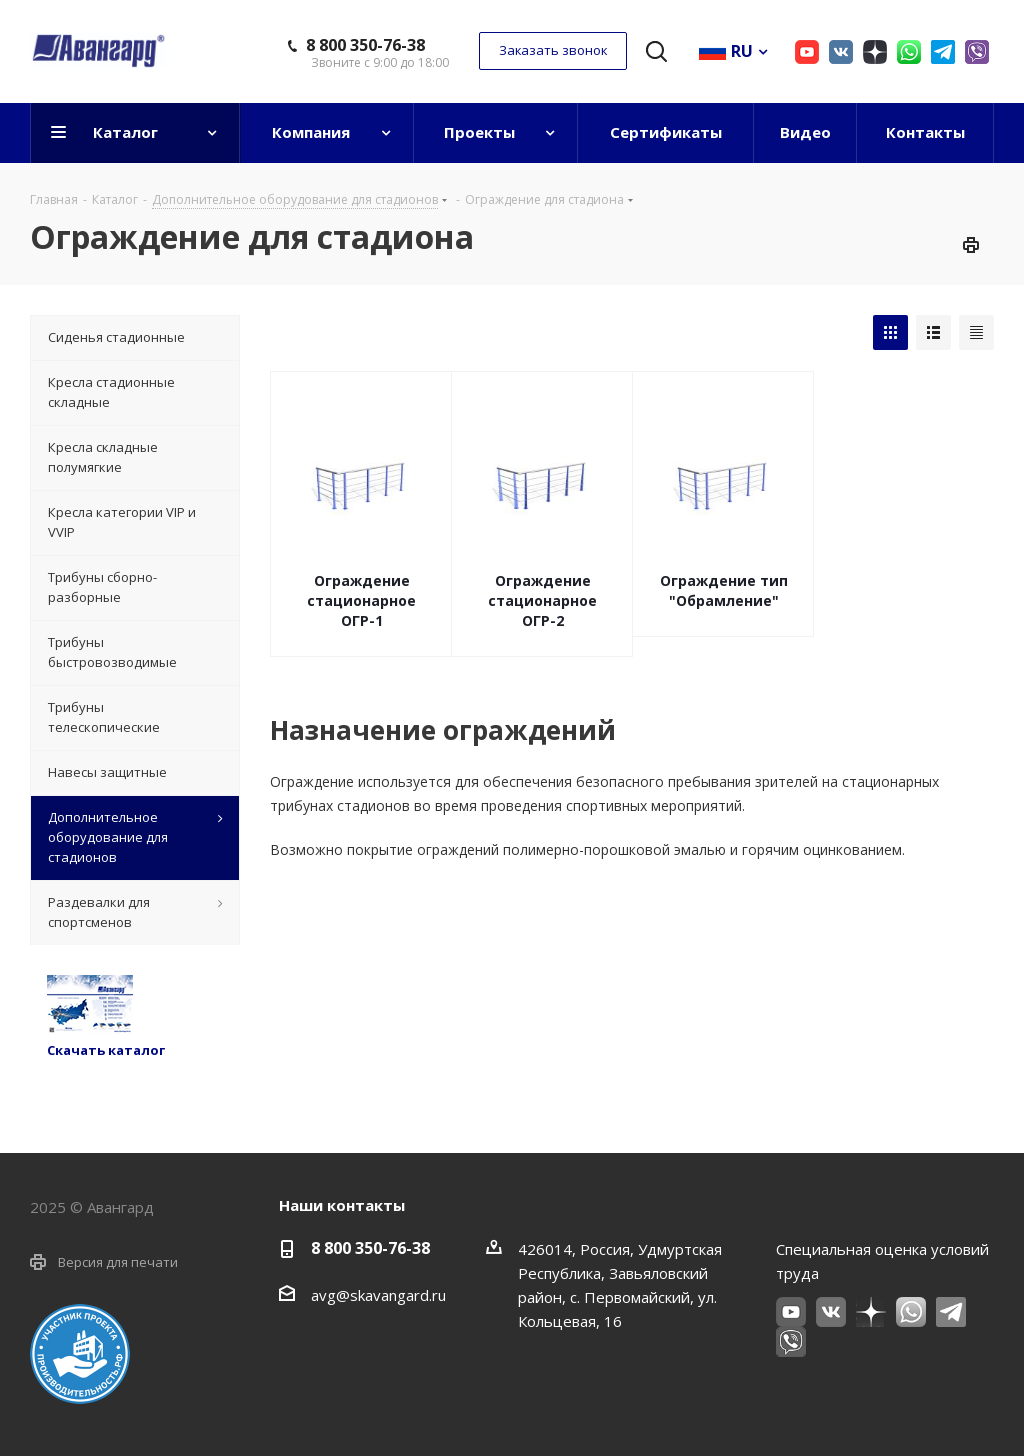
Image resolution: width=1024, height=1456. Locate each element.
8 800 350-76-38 (365, 45)
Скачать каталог (106, 1050)
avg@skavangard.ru (378, 1295)
